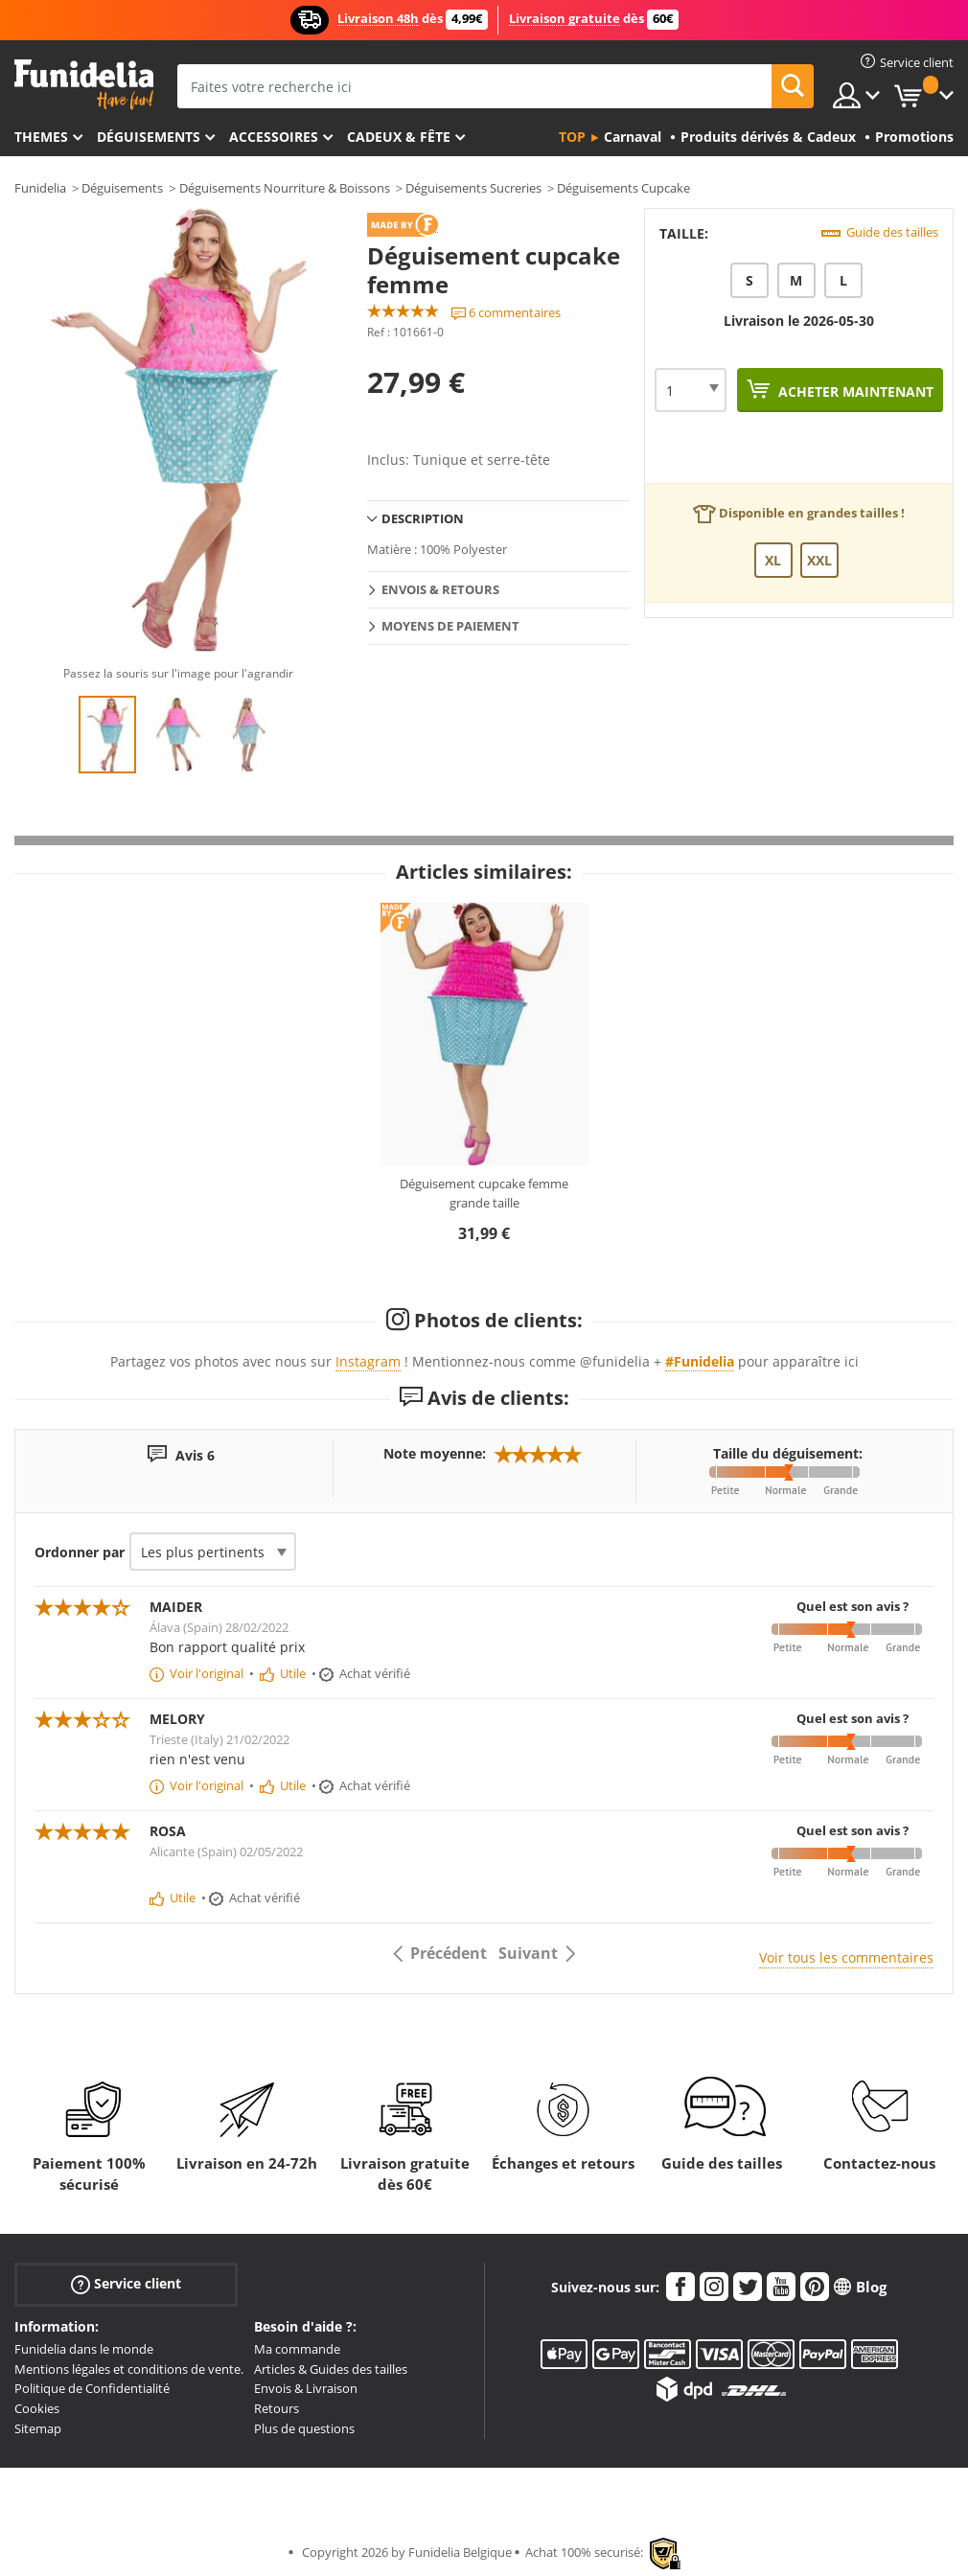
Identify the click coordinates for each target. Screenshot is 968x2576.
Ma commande (297, 2349)
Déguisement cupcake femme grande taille (484, 1193)
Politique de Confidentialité (92, 2388)
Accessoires (273, 136)
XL (773, 560)
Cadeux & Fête (398, 136)
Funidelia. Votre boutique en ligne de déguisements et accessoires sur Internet (83, 84)
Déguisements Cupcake (623, 187)
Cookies (36, 2408)
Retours (276, 2408)
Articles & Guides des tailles (330, 2369)
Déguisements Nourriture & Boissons (284, 187)
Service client (126, 2284)
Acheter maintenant (853, 391)
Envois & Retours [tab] (440, 589)
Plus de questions (304, 2428)
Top (572, 136)
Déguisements (148, 136)
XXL (819, 560)
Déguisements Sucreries (473, 187)
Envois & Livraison (305, 2388)
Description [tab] (422, 518)
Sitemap (37, 2428)
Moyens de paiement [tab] (450, 625)
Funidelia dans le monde (83, 2349)
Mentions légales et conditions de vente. (128, 2369)
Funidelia (40, 187)
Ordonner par (80, 1552)
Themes (41, 136)
